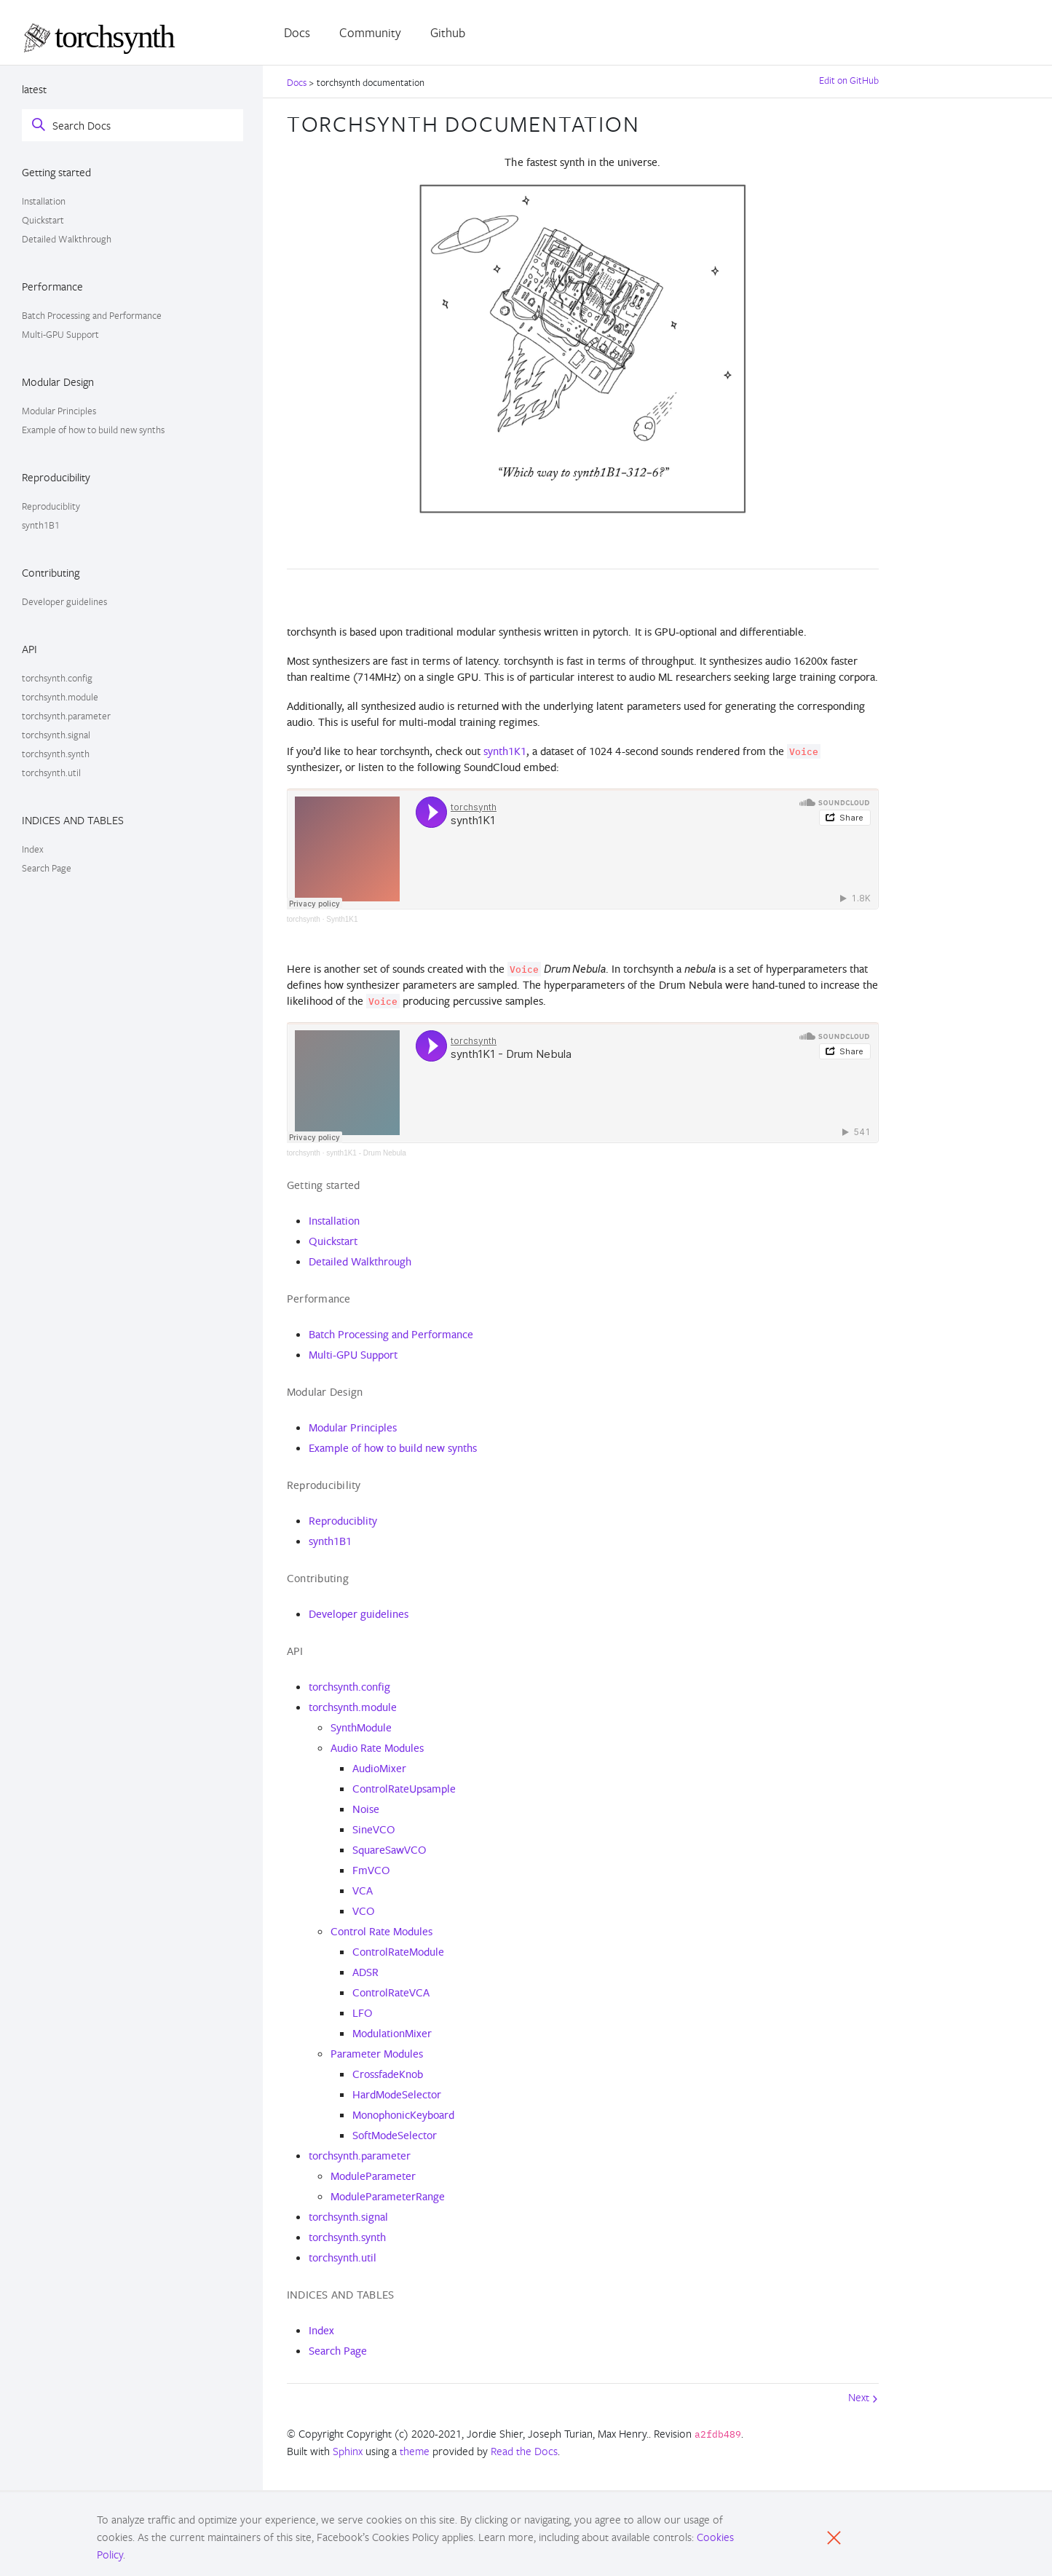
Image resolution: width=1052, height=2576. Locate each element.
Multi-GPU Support (60, 334)
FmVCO (371, 1870)
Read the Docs (524, 2450)
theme (415, 2450)
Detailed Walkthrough (66, 239)
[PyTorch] (114, 39)
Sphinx (348, 2450)
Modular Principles (59, 410)
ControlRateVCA (391, 1992)
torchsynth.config (57, 678)
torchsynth (303, 919)
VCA (362, 1890)
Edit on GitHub (849, 80)
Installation (44, 201)
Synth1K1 (341, 919)
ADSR (365, 1972)
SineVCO (373, 1829)
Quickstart (43, 220)
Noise (365, 1809)
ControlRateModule (398, 1951)
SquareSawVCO (389, 1849)
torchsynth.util (51, 772)
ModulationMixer (392, 2033)
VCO (363, 1911)
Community (370, 32)
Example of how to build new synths (93, 429)
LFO (362, 2012)
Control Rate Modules (381, 1931)
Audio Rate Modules (377, 1747)
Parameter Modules (377, 2053)
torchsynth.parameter (66, 716)
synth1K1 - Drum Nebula (366, 1153)
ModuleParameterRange (388, 2196)
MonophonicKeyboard (403, 2114)
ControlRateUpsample (404, 1788)
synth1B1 (41, 525)
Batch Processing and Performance (92, 315)
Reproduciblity (51, 506)
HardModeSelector (396, 2094)
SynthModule (361, 1727)
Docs (297, 32)
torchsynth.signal (56, 734)
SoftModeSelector (394, 2135)
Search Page (46, 868)
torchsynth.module (60, 697)
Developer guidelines (64, 601)
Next (863, 2397)
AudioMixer (379, 1768)
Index (33, 849)
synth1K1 (504, 751)
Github (447, 32)
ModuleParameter (373, 2176)
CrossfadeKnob (387, 2074)
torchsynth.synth (56, 753)
